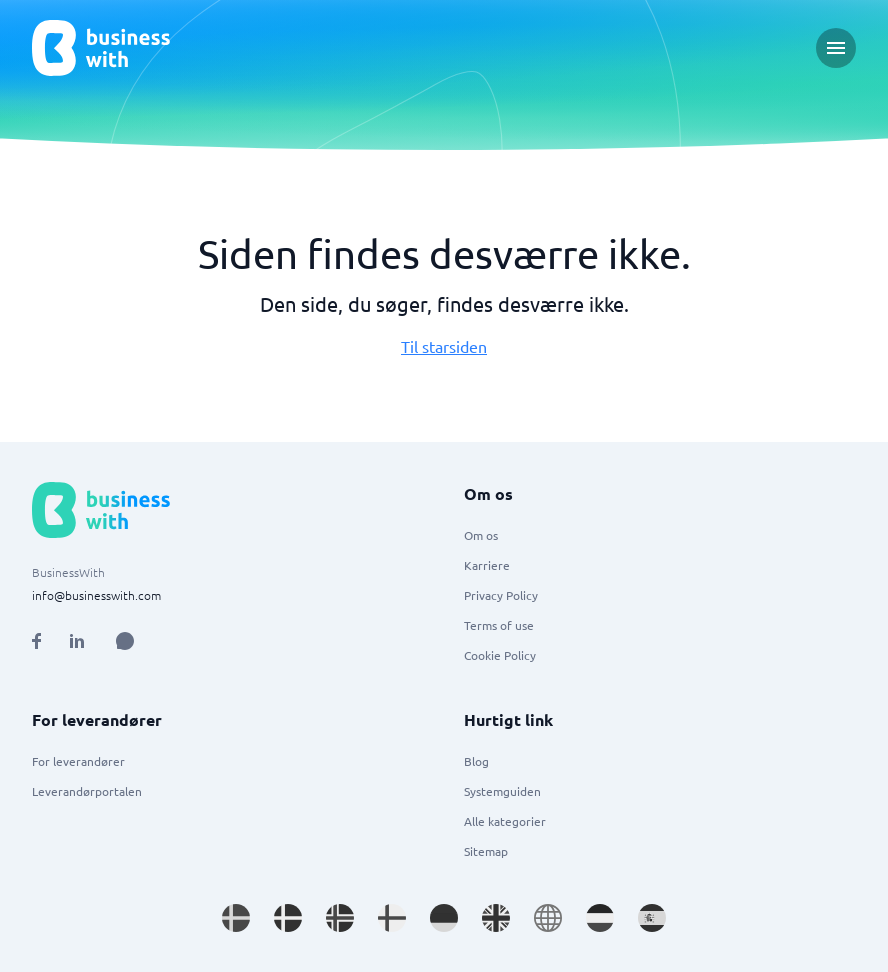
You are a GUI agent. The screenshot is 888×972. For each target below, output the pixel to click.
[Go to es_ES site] (652, 918)
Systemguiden (502, 791)
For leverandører (78, 761)
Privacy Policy (501, 595)
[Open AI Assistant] (125, 641)
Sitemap (486, 851)
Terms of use (499, 625)
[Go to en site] (548, 918)
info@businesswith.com (96, 595)
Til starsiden (444, 346)
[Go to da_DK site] (288, 918)
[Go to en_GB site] (496, 918)
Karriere (487, 565)
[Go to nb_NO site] (340, 918)
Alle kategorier (505, 821)
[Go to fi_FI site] (392, 918)
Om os (481, 535)
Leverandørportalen (87, 791)
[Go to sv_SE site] (236, 918)
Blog (476, 761)
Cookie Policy (500, 655)
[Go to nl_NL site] (600, 918)
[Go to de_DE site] (444, 918)
